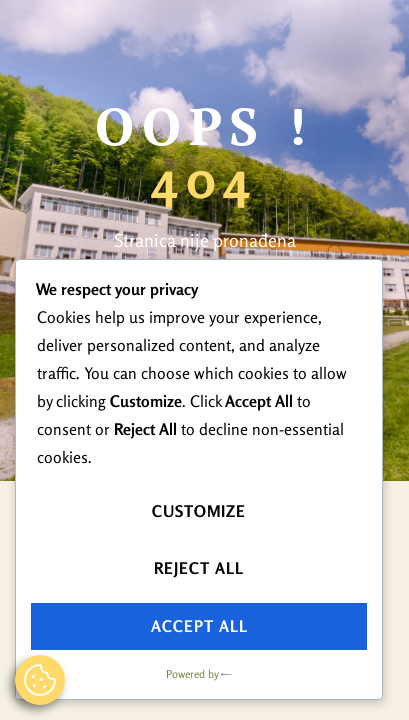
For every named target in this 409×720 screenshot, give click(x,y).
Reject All (199, 568)
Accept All (199, 626)
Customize (199, 511)
